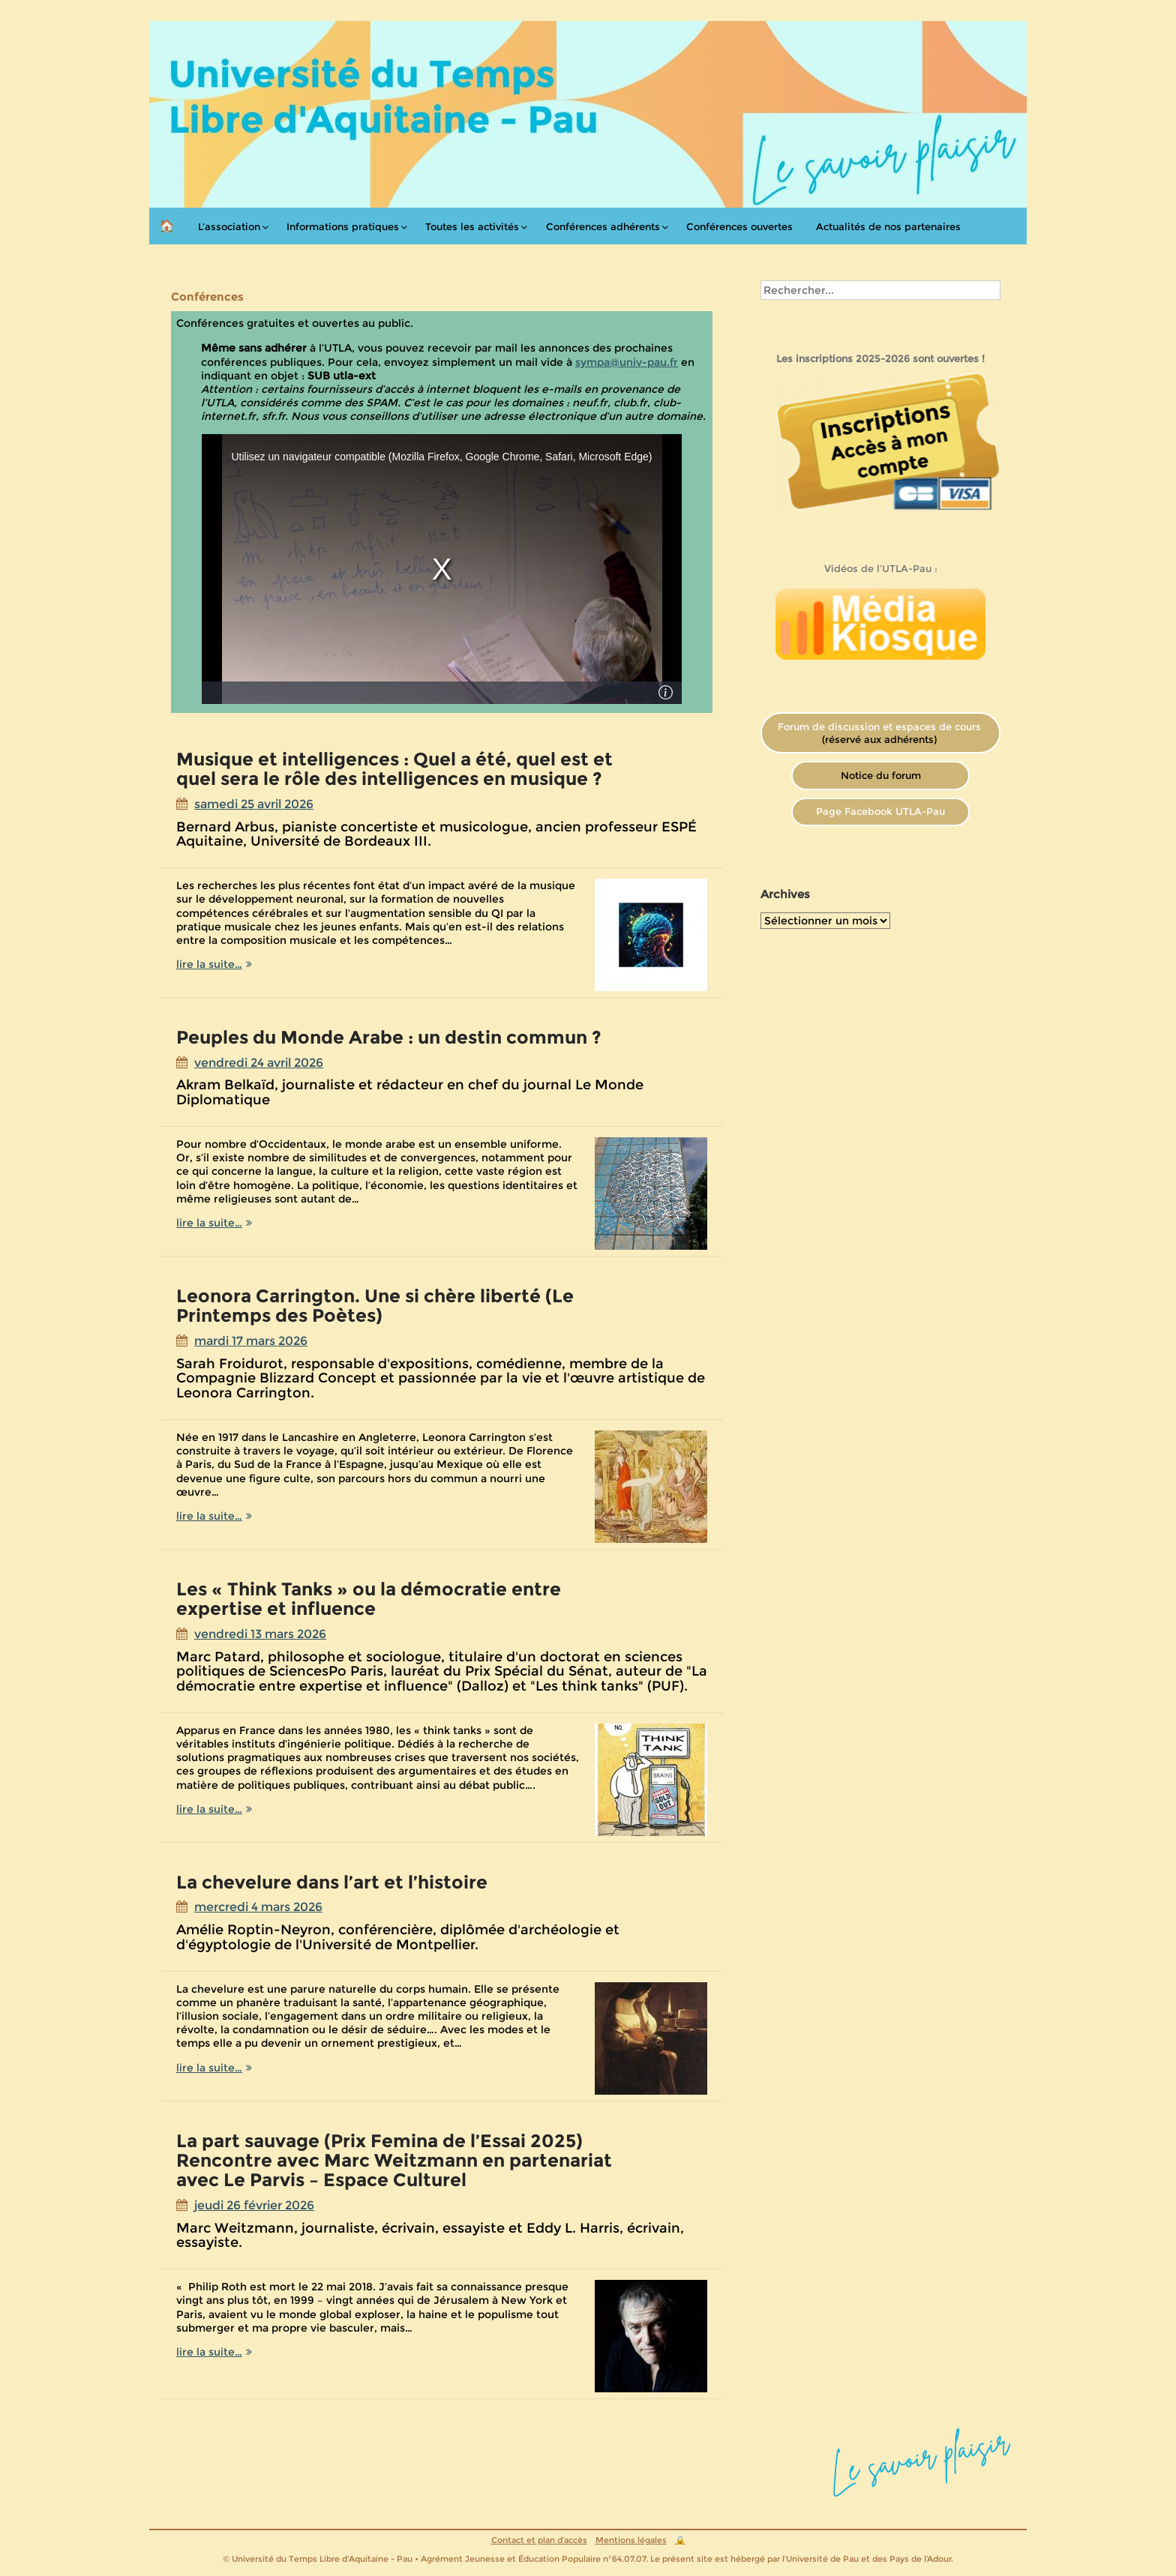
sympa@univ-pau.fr (626, 362)
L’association (229, 226)
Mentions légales (631, 2540)
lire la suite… (243, 964)
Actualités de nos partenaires (888, 226)
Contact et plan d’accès (539, 2540)
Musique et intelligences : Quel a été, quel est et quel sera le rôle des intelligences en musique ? (394, 768)
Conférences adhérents (603, 226)
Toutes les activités (472, 226)
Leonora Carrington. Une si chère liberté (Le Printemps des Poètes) (375, 1305)
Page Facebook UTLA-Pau (880, 811)
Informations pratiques (342, 226)
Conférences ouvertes (739, 226)
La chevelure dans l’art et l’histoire (332, 1882)
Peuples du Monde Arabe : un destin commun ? (389, 1037)
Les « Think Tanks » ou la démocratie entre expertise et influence (368, 1598)
